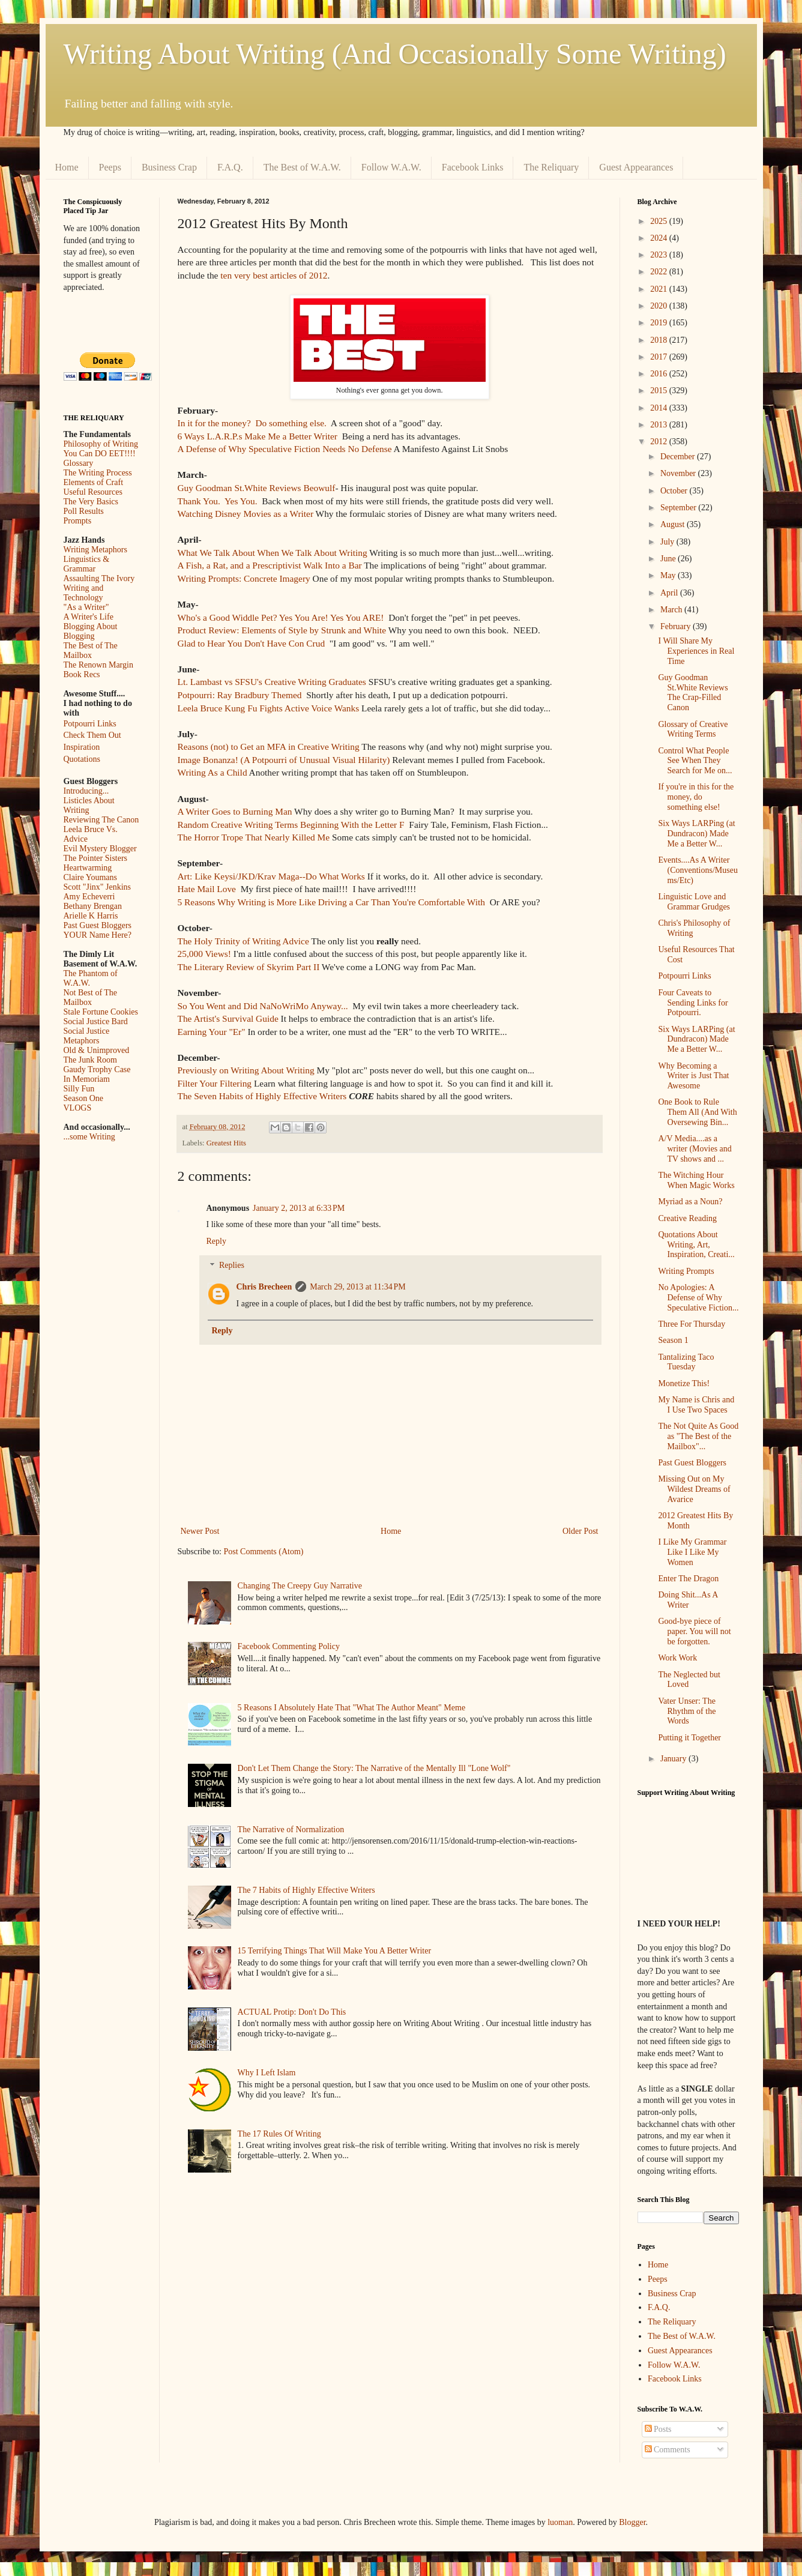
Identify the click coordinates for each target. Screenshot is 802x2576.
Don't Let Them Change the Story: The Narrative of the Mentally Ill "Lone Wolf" (374, 1768)
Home (67, 167)
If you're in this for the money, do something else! (696, 797)
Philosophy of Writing (101, 443)
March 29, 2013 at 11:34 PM (358, 1286)
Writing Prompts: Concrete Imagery (244, 578)
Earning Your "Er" (212, 1032)
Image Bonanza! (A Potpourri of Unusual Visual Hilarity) (284, 760)
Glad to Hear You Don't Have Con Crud (251, 643)
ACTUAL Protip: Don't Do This (292, 2011)
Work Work (677, 1657)
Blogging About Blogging (91, 631)
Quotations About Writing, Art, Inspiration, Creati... (696, 1244)
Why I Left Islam (267, 2072)
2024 (659, 238)
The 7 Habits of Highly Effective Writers (306, 1890)
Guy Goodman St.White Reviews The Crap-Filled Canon (693, 692)
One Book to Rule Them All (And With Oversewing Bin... (697, 1112)
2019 (659, 322)
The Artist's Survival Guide (228, 1018)
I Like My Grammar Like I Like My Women (692, 1552)
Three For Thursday (691, 1324)
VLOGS (78, 1107)
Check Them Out (92, 735)
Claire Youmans (90, 877)
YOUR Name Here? (98, 935)
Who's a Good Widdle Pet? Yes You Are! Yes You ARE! (281, 617)
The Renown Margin (98, 664)
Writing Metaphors (95, 549)
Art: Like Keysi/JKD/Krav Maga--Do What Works (271, 876)
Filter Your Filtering (215, 1083)
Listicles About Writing (89, 805)
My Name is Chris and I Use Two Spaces (696, 1404)
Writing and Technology (84, 593)
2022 (659, 271)
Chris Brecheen (264, 1286)
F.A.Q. (230, 167)
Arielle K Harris (91, 915)
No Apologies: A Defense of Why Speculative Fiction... (698, 1297)
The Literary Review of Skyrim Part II (249, 967)
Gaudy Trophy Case (97, 1069)
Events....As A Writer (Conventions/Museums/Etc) (697, 870)
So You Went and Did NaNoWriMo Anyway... (264, 1006)
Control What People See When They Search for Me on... (695, 761)
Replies (231, 1265)
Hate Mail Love (207, 889)
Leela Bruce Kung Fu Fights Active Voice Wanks (269, 708)
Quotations (82, 759)
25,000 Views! (204, 954)
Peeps (110, 167)
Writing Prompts (686, 1271)
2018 (659, 340)
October (675, 490)
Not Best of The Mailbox (91, 997)
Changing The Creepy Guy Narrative (300, 1585)
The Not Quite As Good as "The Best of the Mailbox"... (698, 1436)
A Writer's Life (88, 616)
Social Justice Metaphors (87, 1036)
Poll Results (84, 511)
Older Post (580, 1531)
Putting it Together (689, 1737)
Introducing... (86, 790)
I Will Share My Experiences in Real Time (696, 651)
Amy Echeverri (89, 896)
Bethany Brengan (93, 906)
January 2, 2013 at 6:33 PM (299, 1208)
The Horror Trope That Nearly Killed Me (254, 837)
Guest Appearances (636, 167)
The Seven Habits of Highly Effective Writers (262, 1096)
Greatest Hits (226, 1143)
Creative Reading (687, 1218)
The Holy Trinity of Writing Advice (243, 941)
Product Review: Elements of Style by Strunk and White (282, 630)
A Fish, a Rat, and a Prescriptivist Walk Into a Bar (270, 565)
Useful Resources (93, 491)
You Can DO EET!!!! (100, 453)
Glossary (79, 463)
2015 (659, 390)
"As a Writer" (86, 607)
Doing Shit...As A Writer (687, 1599)
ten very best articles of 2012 (273, 275)
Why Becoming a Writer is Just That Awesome (693, 1076)
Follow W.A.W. (391, 167)
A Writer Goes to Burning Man (235, 811)
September (679, 507)
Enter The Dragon (688, 1578)
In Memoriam (87, 1079)
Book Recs (82, 674)
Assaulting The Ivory (99, 578)
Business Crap (169, 167)
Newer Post (200, 1531)
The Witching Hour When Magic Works (696, 1180)
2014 (659, 407)
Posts (658, 2429)
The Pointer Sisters (96, 858)
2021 (659, 289)
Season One (84, 1098)
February (676, 626)
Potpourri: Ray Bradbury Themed (240, 695)
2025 (659, 221)
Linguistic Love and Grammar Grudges (694, 901)
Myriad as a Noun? (690, 1201)
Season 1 (673, 1340)
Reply (216, 1241)
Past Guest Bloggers (98, 925)
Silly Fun (79, 1088)
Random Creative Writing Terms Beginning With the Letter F (291, 824)
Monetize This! (684, 1383)
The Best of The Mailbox (91, 650)
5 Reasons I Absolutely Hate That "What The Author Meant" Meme (352, 1707)
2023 (659, 254)
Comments (667, 2449)
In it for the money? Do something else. (253, 423)
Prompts (78, 520)
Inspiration (82, 747)
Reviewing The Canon (101, 819)
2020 (659, 305)
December (678, 456)
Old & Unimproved (97, 1050)
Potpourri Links (90, 723)
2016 (659, 373)
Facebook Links (473, 167)
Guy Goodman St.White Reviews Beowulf (257, 488)
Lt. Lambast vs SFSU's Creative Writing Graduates (272, 682)
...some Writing (89, 1136)
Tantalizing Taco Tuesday (686, 1362)
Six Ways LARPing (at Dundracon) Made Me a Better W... (696, 833)
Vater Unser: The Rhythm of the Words (687, 1711)
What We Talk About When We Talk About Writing (272, 552)
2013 (659, 424)
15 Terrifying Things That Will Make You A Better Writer (334, 1950)
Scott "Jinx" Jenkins (97, 886)
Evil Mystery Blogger (100, 848)
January (674, 1758)
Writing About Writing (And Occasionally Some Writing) (395, 54)
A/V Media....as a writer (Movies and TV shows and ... (694, 1148)
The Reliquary (551, 167)
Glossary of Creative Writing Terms (693, 729)
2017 (659, 356)
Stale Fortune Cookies (101, 1011)
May (669, 575)
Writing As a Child (212, 772)
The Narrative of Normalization (291, 1829)
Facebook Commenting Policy (289, 1646)
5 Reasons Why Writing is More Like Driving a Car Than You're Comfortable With (332, 902)
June (669, 558)
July (668, 541)
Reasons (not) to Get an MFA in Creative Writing (269, 746)
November (679, 473)
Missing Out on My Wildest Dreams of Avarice (694, 1489)
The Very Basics (91, 501)
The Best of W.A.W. (302, 167)
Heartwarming (88, 867)
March (672, 609)
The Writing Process (98, 472)
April (670, 592)
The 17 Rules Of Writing (279, 2133)
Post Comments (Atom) (264, 1551)
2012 (659, 441)
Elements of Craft (94, 482)
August (673, 524)
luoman (560, 2522)
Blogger (632, 2522)
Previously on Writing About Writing (246, 1070)
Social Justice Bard (96, 1021)
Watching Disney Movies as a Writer (246, 513)
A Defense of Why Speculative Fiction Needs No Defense (285, 449)
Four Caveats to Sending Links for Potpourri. (693, 1003)
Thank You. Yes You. (218, 501)
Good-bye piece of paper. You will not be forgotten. (694, 1631)
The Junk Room (90, 1059)
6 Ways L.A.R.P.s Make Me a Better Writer (257, 436)
